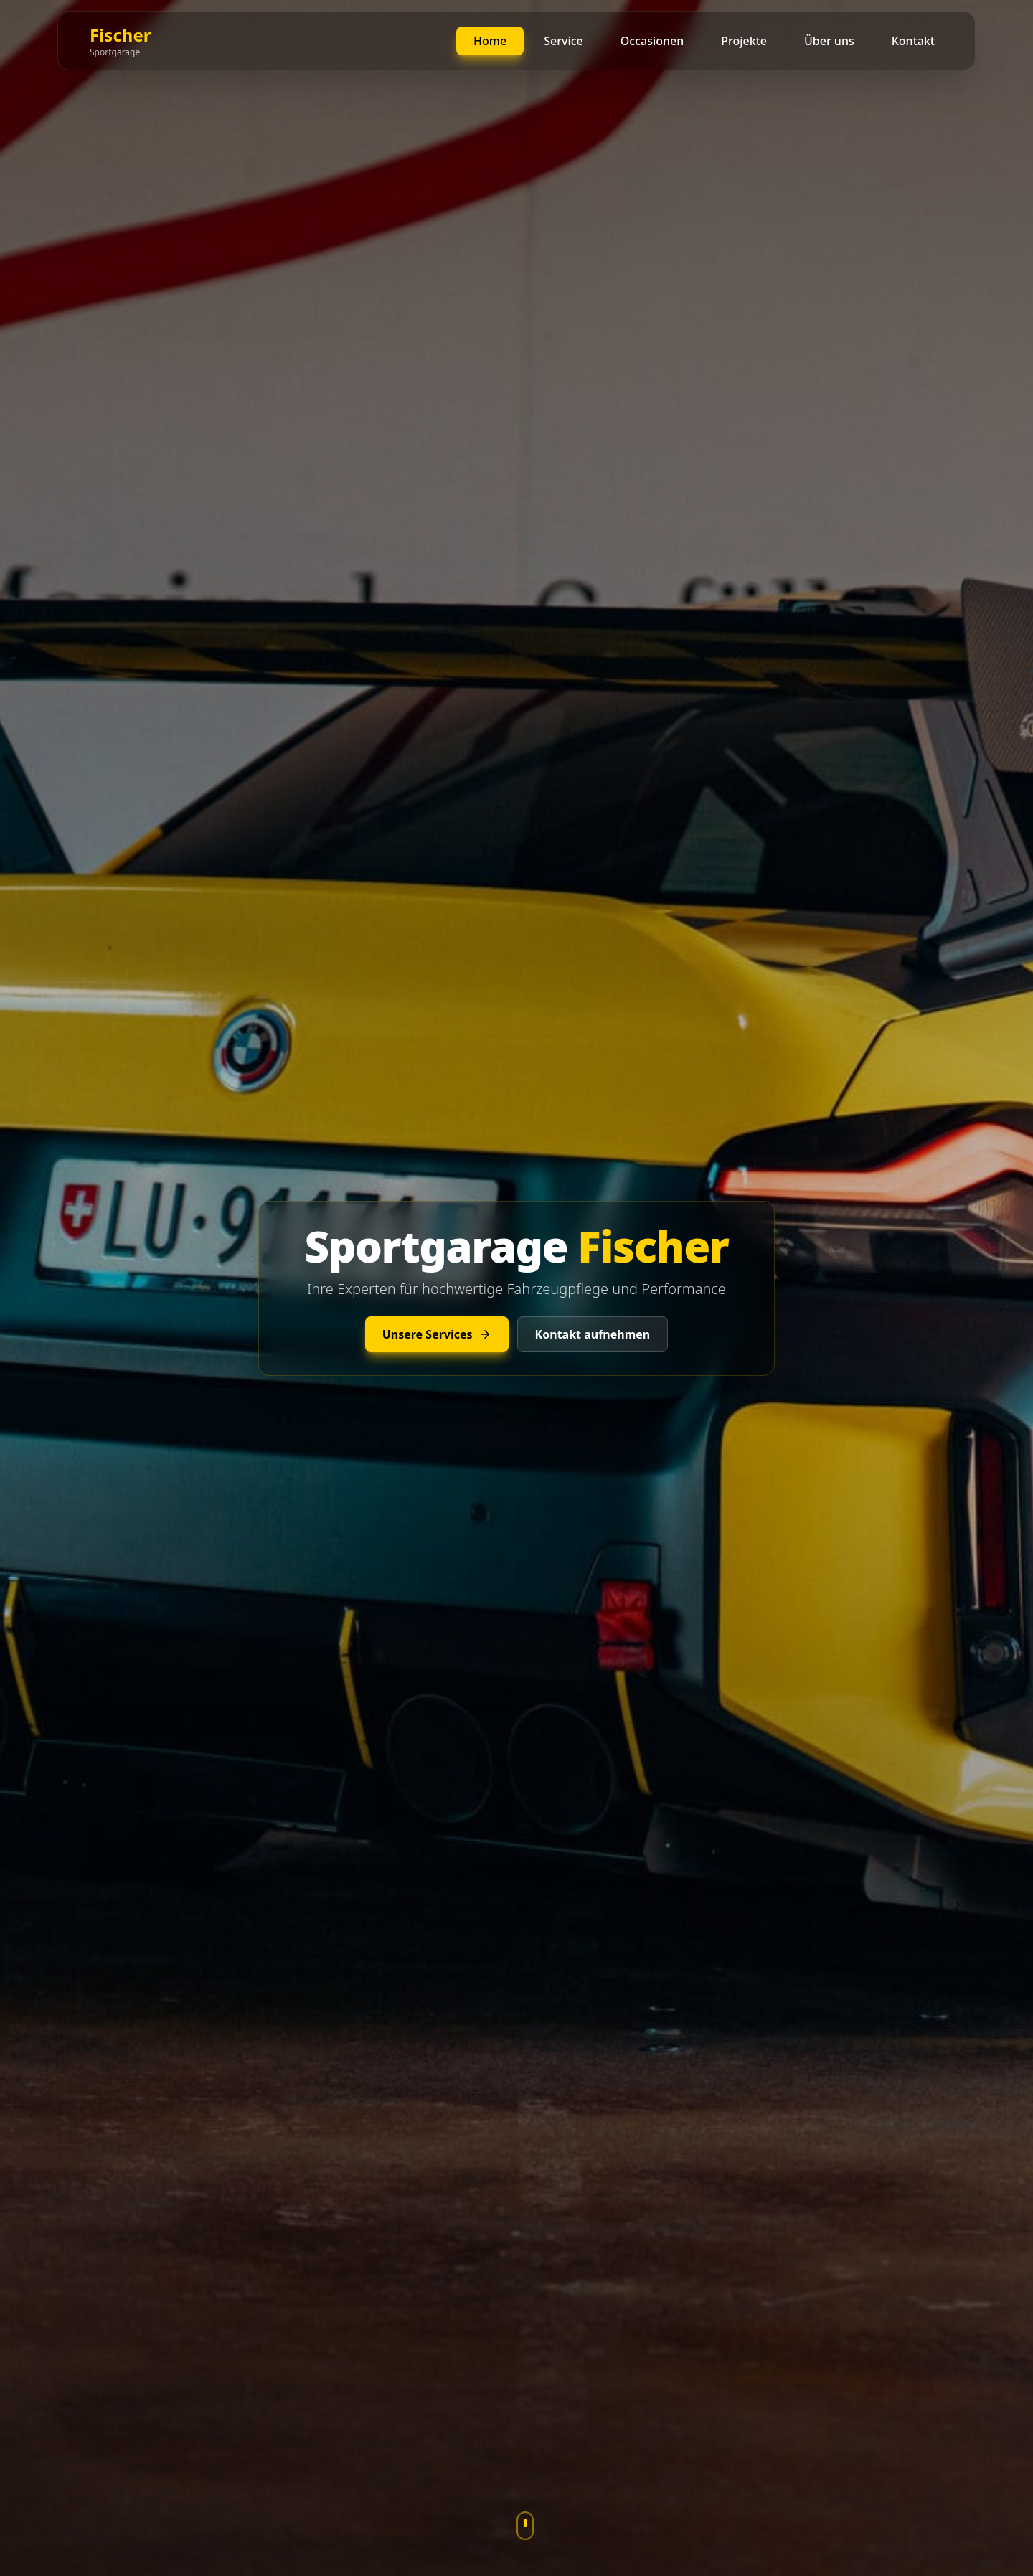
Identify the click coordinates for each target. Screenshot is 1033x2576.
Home (489, 41)
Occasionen (652, 41)
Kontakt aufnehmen (593, 1334)
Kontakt (913, 41)
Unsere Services (436, 1334)
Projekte (744, 41)
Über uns (829, 41)
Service (563, 41)
